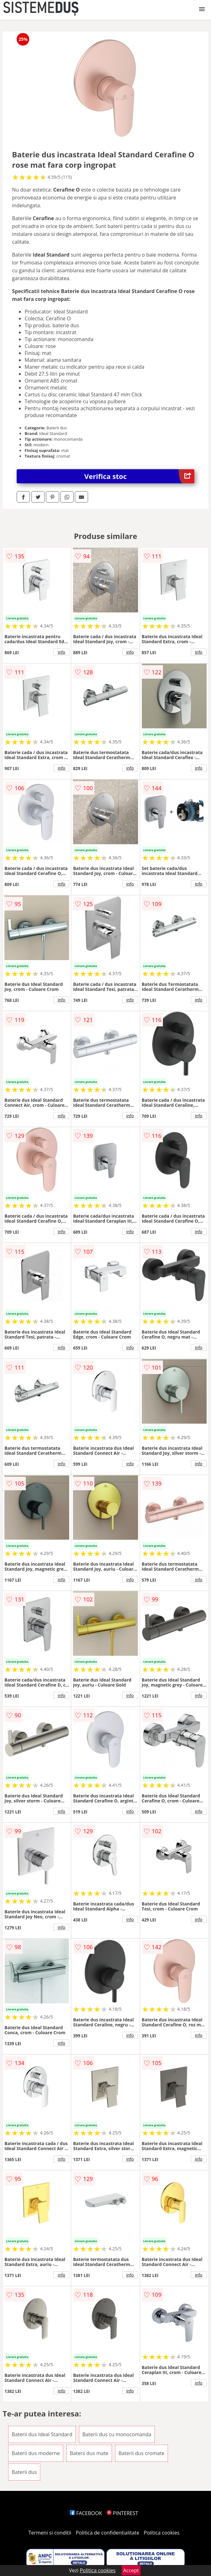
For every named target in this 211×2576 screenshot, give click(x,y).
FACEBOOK (86, 2513)
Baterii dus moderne (36, 2453)
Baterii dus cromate (141, 2453)
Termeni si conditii (49, 2532)
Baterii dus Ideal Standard (42, 2434)
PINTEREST (122, 2513)
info (61, 652)
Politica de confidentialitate (107, 2532)
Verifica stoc (139, 476)
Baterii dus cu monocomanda (116, 2434)
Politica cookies (162, 2532)
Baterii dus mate (89, 2453)
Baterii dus (24, 2472)
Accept (131, 2570)
